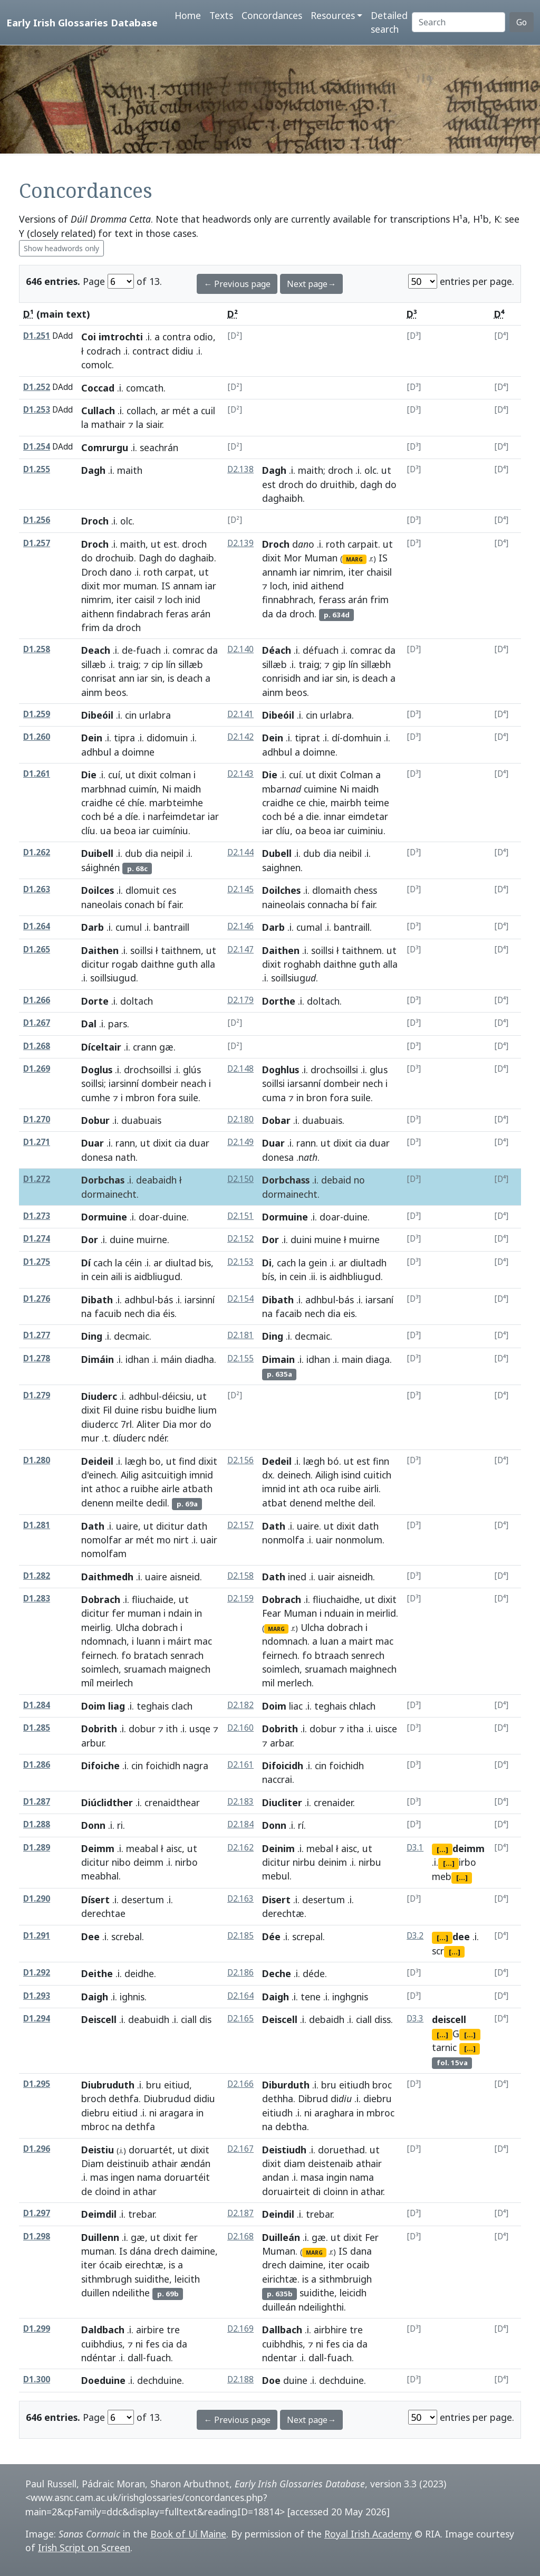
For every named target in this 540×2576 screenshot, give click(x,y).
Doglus (96, 1069)
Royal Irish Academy (368, 2533)
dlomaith (331, 890)
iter (124, 599)
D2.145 (240, 889)
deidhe (139, 1973)
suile (188, 1097)
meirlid (381, 1613)
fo (126, 1655)
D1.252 (36, 387)
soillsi (141, 950)
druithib (337, 484)
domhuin (362, 737)
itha (355, 1728)
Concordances (272, 15)
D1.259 (36, 714)
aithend (327, 585)
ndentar (279, 2357)
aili (116, 1276)
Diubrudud (167, 2098)
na (86, 1313)
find (187, 1461)
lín (171, 664)
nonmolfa (283, 1539)
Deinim (278, 1848)
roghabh (302, 964)
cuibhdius (101, 2344)
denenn (97, 1502)
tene (311, 1996)
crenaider (333, 1802)
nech (373, 1083)
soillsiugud (113, 977)
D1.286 (36, 1764)
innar (334, 816)
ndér (157, 1438)
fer (118, 1613)
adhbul (96, 752)
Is (123, 2251)
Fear (271, 1613)
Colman (356, 774)
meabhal (100, 1875)
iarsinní (124, 1083)
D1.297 (36, 2213)
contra (176, 336)
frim (90, 627)
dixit (90, 585)
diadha (199, 1359)
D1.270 (36, 1119)
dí (336, 737)
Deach (95, 650)
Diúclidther (107, 1802)
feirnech (99, 1655)
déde (314, 1973)
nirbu (304, 1862)
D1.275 (36, 1261)
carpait (363, 544)
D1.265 (36, 949)
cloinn (335, 2191)
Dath (92, 1526)
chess (365, 890)
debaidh (326, 2019)
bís (268, 1276)
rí (301, 1825)
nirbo (186, 1862)
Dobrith (99, 1728)
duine (174, 1216)
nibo (121, 1862)
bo (155, 1461)
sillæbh (376, 664)
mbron (140, 1097)
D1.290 (36, 1898)
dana (361, 2251)
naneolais (101, 904)
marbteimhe (176, 802)
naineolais (283, 904)
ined (297, 1576)
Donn (93, 1825)
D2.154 (240, 1298)
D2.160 (240, 1727)
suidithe (151, 2279)
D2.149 (240, 1142)
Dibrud (313, 2098)
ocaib (358, 2264)
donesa (97, 1157)
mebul (276, 1875)
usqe (199, 1728)
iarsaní (379, 1299)
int (87, 1488)
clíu (88, 830)
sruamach (145, 1669)
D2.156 (240, 1460)
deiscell (449, 2019)
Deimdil (99, 2214)
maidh (187, 789)
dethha (277, 2098)
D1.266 (36, 1000)
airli (371, 1488)
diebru (95, 2112)
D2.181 (240, 1335)
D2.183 (240, 1801)
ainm (91, 692)
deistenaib (330, 2163)
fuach (148, 650)
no (359, 1179)
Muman (321, 557)
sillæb (93, 664)
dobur (142, 1728)
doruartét (150, 2149)
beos (115, 692)
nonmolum (358, 1539)
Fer (372, 2237)
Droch (95, 520)
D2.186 (240, 1972)
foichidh (163, 1765)
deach (189, 678)
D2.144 (240, 852)
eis (349, 1313)
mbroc (95, 2126)
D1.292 (36, 1972)
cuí (114, 774)
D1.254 (36, 446)
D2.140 (240, 649)
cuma (274, 1097)
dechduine (159, 2380)
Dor (89, 1239)
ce (301, 802)
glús (192, 1069)
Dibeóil (97, 715)
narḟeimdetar (176, 816)
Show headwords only (61, 248)
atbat (274, 1502)
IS (165, 585)
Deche (276, 1973)
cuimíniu (170, 830)
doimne (319, 752)
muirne (152, 1239)
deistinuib (128, 2163)
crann (145, 1047)
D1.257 (36, 543)
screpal (307, 1936)
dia (151, 853)
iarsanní (304, 1083)
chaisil (379, 572)
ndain (180, 1613)
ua (105, 830)
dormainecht (109, 1194)
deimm (148, 1862)
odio (203, 336)
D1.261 (36, 773)
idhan (137, 1359)
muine (327, 1239)
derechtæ (283, 1913)
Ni (166, 789)
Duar (92, 1143)
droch (340, 470)
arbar (281, 1743)
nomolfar (101, 1539)
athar (372, 2191)
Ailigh (327, 1474)
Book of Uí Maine (188, 2533)
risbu (152, 1410)
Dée (271, 1936)
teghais (153, 1706)
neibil (350, 853)
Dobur (95, 1120)
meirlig (96, 1627)
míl (87, 1682)
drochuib (114, 557)
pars (117, 1023)
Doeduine (103, 2380)
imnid (201, 1474)
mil (268, 1682)
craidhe (97, 802)
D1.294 (36, 2018)
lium (207, 1410)
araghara (334, 2112)
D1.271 (36, 1142)
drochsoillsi (147, 1069)
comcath (144, 387)
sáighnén (100, 867)
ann (126, 678)
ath (310, 1488)
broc (382, 2084)
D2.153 (240, 1261)
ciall (189, 2019)
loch (173, 599)
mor (112, 585)
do (311, 484)
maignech (189, 1669)
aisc (174, 1848)
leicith (187, 2279)
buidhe (181, 1410)
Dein (91, 737)
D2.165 (240, 2018)
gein (317, 1262)
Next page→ (311, 284)
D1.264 (36, 926)
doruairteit (286, 2191)
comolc (96, 364)
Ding (91, 1336)
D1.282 (36, 1575)
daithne (157, 964)
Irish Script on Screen (84, 2547)
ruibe (349, 1488)
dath (197, 1526)
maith (310, 470)
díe (131, 816)
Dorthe (278, 1001)
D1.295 (36, 2084)
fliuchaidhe (336, 1599)
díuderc (129, 1438)
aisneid (185, 1576)
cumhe (95, 1097)
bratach (151, 1655)
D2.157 (240, 1525)
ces (169, 890)
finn (381, 1461)
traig (128, 664)
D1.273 (36, 1216)
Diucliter (282, 1802)
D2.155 (240, 1358)
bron (316, 1097)
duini (301, 1239)
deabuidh (148, 2019)
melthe (340, 1502)
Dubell (277, 853)
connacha (327, 904)
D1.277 (36, 1335)
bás (165, 1299)
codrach (103, 351)
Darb (92, 927)
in (300, 1097)
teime (376, 802)
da (107, 627)
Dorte (95, 1001)
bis (205, 1262)
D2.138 (240, 469)
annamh (279, 572)
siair (154, 424)
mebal (319, 1848)
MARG (354, 559)
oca (327, 1488)
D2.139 (240, 543)
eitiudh (354, 2084)
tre (173, 2329)
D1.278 (36, 1358)
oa (300, 830)
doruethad (341, 2149)
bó (333, 1461)
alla (207, 964)
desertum (142, 1899)
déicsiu (176, 1396)
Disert (276, 1899)
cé (120, 802)
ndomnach (104, 1641)
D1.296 (36, 2148)
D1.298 (36, 2236)
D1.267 (36, 1022)
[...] (442, 1849)
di (317, 2191)
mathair (108, 424)
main (352, 1359)
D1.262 (36, 852)
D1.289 (36, 1847)
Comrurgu (104, 447)
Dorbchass (286, 1179)
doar (149, 1216)
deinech (294, 1474)
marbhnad (103, 789)
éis (169, 1313)
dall (135, 2357)
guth (187, 964)
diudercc (99, 1424)
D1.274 (36, 1238)
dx (267, 1474)
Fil (107, 1410)
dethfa (124, 2098)
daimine (198, 2251)
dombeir (159, 1083)
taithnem (181, 950)
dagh (371, 484)
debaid (336, 1179)
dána (140, 2251)
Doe (271, 2380)
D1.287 (36, 1801)
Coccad (97, 387)
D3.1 (415, 1847)
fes (152, 2344)
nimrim (96, 599)
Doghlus (280, 1069)
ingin (336, 2177)
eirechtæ (144, 2264)
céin (133, 1262)
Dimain (278, 1359)
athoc (107, 1488)
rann (125, 1143)
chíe (136, 802)
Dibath (97, 1299)
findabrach (140, 613)
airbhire (330, 2329)
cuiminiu (365, 830)
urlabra (336, 715)
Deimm (97, 1848)
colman (175, 774)
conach (139, 904)
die (312, 816)
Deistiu (97, 2149)
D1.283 (36, 1598)
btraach (332, 1655)
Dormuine (104, 1216)
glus (379, 1069)
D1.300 (36, 2379)
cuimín (143, 789)
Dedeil (277, 1461)
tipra (124, 737)
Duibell (97, 853)
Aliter (148, 1424)
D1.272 (36, 1179)
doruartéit (187, 2177)
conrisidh (281, 678)
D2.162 (240, 1847)
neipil (172, 853)
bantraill (171, 927)
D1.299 (36, 2328)
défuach (321, 650)
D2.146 (240, 926)
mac (203, 1641)
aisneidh (355, 1576)
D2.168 (240, 2236)
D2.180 (240, 1119)
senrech (367, 1655)
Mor (293, 557)
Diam (92, 2163)
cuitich (377, 1474)
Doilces (97, 890)
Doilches (281, 890)
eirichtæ (279, 2279)
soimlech (100, 1669)
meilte (129, 1502)
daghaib (196, 557)
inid (192, 599)
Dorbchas (102, 1179)
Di (267, 1262)
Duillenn (100, 2237)
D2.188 (240, 2379)
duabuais (322, 1120)
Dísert (95, 1899)
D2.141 (240, 714)
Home (188, 15)
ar (165, 410)
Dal (89, 1023)
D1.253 (36, 409)
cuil (208, 410)
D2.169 (240, 2328)
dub (133, 853)
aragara (176, 2112)
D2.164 (240, 1995)
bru (153, 2084)
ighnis (132, 1996)
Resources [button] (333, 15)
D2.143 (240, 773)
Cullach (98, 410)
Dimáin (97, 1359)
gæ (166, 1047)
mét (181, 410)
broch (93, 2098)
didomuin (167, 737)
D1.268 (36, 1046)
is (171, 678)
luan (329, 1641)
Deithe (97, 1973)
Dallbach (282, 2329)
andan (275, 2177)
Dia (169, 1424)
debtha (291, 2126)
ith (172, 1728)
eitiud (176, 2084)
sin (156, 678)
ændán (195, 2163)
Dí (86, 1262)
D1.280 (36, 1460)
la (85, 424)
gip (339, 664)
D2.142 (240, 736)
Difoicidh (282, 1765)
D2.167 (240, 2148)
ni (153, 2112)
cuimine (320, 789)
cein (99, 1276)
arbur (92, 1743)
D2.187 (240, 2213)
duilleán (279, 2307)
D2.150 (240, 1179)
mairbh (346, 802)
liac (296, 1706)
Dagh (93, 470)
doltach (323, 1001)
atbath (197, 1488)
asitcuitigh (164, 1474)
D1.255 (36, 469)
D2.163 (240, 1898)
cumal (309, 927)
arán (200, 613)
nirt (181, 1539)
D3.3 (415, 2018)
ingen (122, 2177)
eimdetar (368, 816)
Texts (221, 15)
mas (99, 2177)
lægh (136, 1461)
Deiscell (99, 2019)
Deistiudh (284, 2149)
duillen (95, 2292)
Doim (274, 1706)
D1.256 (36, 520)
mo (164, 1539)
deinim (332, 1862)
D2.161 (240, 1764)
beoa (125, 830)
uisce (386, 1728)
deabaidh (156, 1179)
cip (157, 664)
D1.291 (36, 1935)
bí (161, 904)
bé (108, 816)
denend (306, 1502)
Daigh (94, 1996)
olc (370, 470)
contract (150, 351)
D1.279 (36, 1395)
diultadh (368, 1262)
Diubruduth (107, 2084)
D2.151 (240, 1216)
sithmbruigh (345, 2279)
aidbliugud (157, 1276)
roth (152, 572)
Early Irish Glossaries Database (82, 22)
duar (199, 1143)
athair (165, 2163)
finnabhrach (287, 599)
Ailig (130, 1474)
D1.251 (36, 335)
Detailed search (389, 22)
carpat (179, 572)
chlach (362, 1706)
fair (174, 904)
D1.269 (36, 1068)
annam (187, 585)
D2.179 (240, 1000)
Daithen (100, 950)
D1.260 (36, 736)
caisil (144, 599)
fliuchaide (152, 1599)
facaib (288, 1313)
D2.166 (240, 2084)
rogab (125, 964)
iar (210, 585)
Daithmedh (107, 1576)
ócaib (110, 2264)
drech (166, 2251)
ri (120, 1825)
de (127, 650)
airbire (150, 2329)
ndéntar (98, 2357)
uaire (127, 1526)
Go (521, 22)
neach (193, 1083)
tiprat (307, 737)
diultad (180, 1262)
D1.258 (36, 649)
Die (89, 774)
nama (149, 2177)
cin (131, 715)
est (269, 484)
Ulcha (127, 1627)
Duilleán (281, 2237)
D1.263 (36, 889)
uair (208, 1539)
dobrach (160, 1627)
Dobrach (100, 1599)
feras (177, 613)
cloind (107, 2191)
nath (125, 1157)
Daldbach (102, 2329)
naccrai (277, 1779)
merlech (294, 1682)
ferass (332, 599)
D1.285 (36, 1727)
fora (166, 1097)
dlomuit (143, 890)
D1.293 (36, 1995)
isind (351, 1474)
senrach (187, 1655)
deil (365, 1502)
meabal (142, 1848)
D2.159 (240, 1598)
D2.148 (240, 1068)
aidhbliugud (355, 1276)
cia (180, 1143)
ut (386, 470)
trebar (141, 2214)
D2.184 (240, 1824)
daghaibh (282, 498)
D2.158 (240, 1575)
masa (312, 2177)
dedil (156, 1502)
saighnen (281, 867)
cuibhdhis (282, 2344)
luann (148, 1641)
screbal (126, 1936)
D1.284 (36, 1705)
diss (382, 2019)
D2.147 (240, 949)
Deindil (278, 2214)
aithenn (97, 613)
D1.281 (36, 1525)
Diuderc (99, 1396)
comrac (188, 650)
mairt (361, 1641)
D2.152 (240, 1238)
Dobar (276, 1120)
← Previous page (237, 284)
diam (294, 2163)
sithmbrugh (106, 2279)
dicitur (95, 964)
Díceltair (101, 1047)
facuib (108, 1313)
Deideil (97, 1461)
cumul (128, 927)
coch (91, 816)
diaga (377, 1359)
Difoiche (100, 1765)
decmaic (131, 1336)
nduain (339, 1613)
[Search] (458, 22)
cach (102, 1262)
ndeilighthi (321, 2307)
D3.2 (415, 1935)
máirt (179, 1641)
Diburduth (286, 2084)
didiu (183, 351)
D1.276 (36, 1298)
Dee (90, 1936)
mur (90, 1438)
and (311, 678)
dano (121, 572)
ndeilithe (131, 2292)
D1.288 (36, 1824)
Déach (276, 650)
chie (316, 802)
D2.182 (240, 1705)
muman (140, 585)
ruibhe (145, 1488)
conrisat (98, 678)
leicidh (353, 2292)
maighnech (373, 1669)
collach (141, 410)
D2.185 (240, 1935)
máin (171, 1359)
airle (170, 1488)
